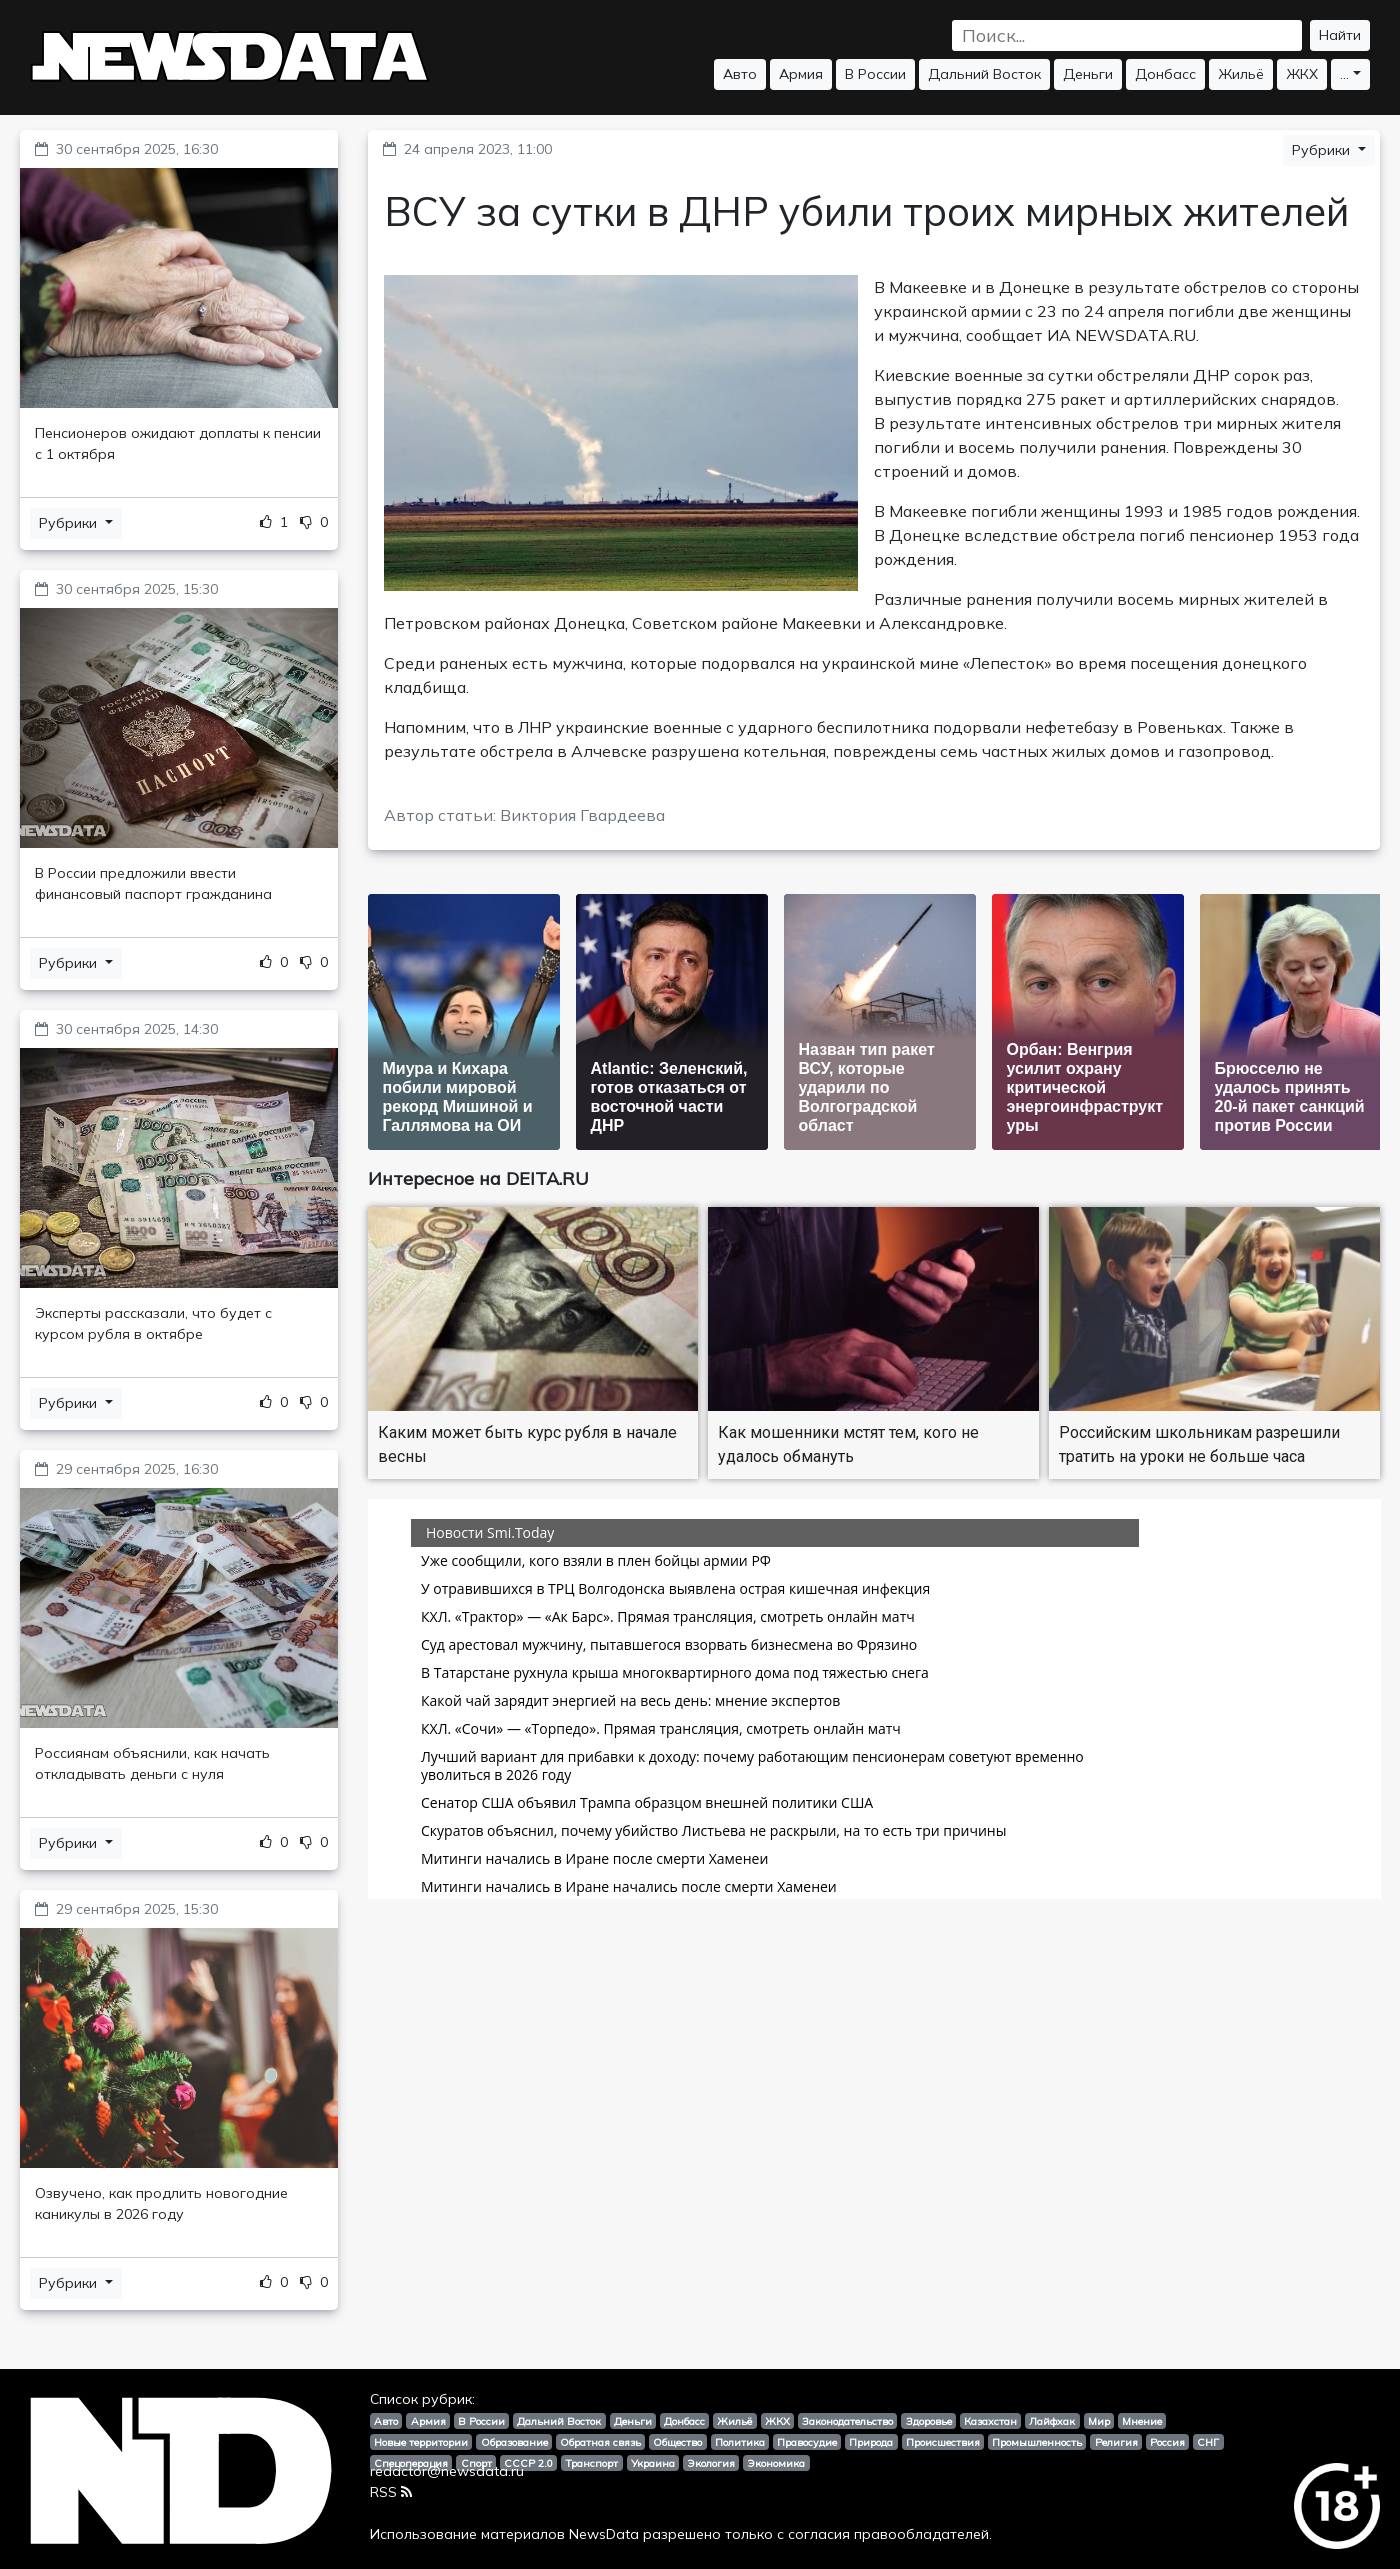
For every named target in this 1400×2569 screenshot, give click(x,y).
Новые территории (421, 2442)
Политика (740, 2442)
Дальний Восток (984, 74)
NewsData (604, 2534)
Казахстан (990, 2421)
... (1344, 74)
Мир (1099, 2421)
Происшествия (943, 2442)
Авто (740, 74)
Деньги (1088, 74)
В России (875, 74)
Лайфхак (1052, 2421)
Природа (871, 2442)
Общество (677, 2442)
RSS (391, 2492)
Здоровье (929, 2421)
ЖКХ (1302, 74)
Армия (801, 74)
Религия (1116, 2442)
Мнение (1142, 2421)
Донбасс (1165, 74)
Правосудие (807, 2442)
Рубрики (70, 523)
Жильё (1241, 74)
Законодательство (847, 2421)
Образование (514, 2442)
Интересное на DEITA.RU (478, 1178)
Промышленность (1037, 2442)
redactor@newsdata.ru (447, 2471)
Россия (1167, 2442)
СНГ (1208, 2442)
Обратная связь (600, 2442)
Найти (1340, 35)
